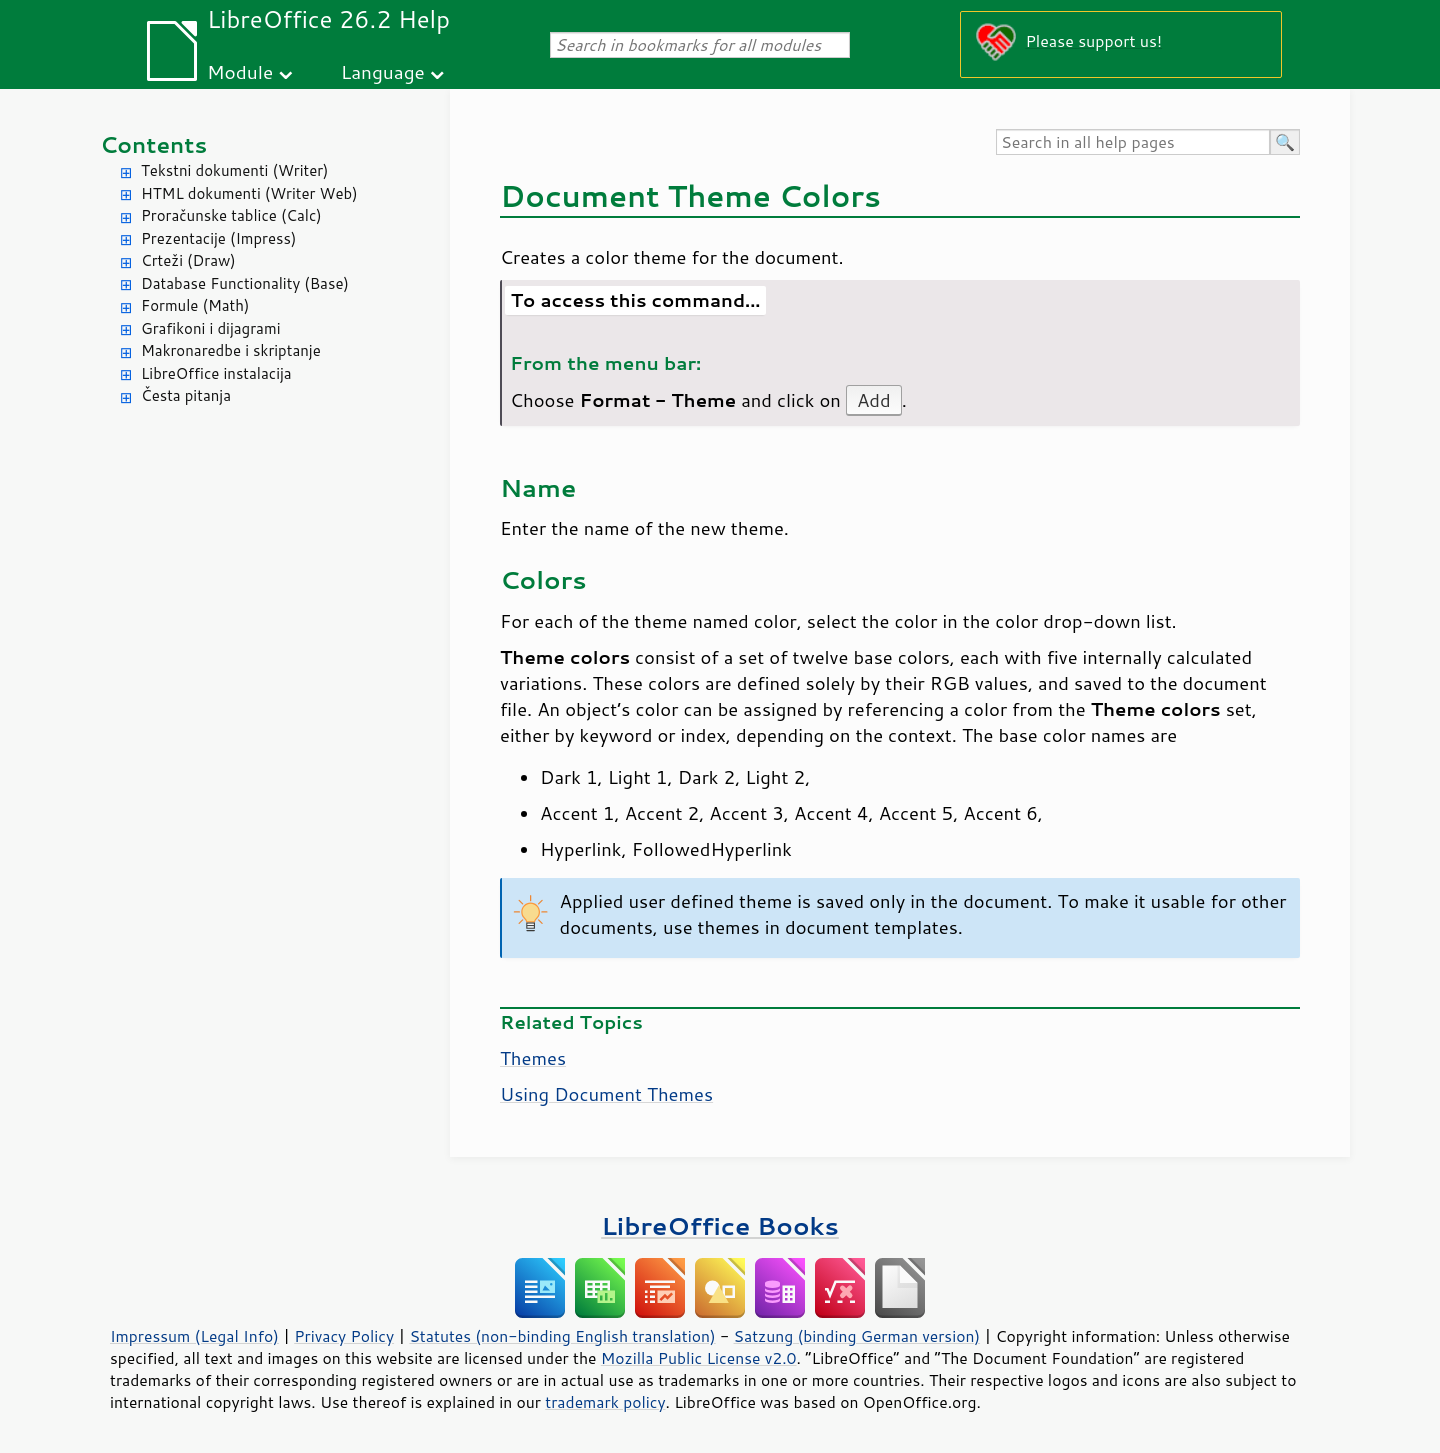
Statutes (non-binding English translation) (562, 1336)
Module (240, 71)
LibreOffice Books (720, 1225)
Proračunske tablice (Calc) (231, 215)
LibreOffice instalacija (216, 373)
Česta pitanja (186, 395)
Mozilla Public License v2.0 (699, 1358)
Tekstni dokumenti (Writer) (235, 170)
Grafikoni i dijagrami (210, 328)
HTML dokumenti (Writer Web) (249, 193)
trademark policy (605, 1402)
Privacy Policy (344, 1336)
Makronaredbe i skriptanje (231, 350)
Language (383, 71)
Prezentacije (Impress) (218, 238)
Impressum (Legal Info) (194, 1336)
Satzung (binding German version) (857, 1336)
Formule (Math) (195, 305)
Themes (533, 1058)
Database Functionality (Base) (245, 283)
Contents (153, 144)
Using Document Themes (606, 1094)
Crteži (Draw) (188, 260)
